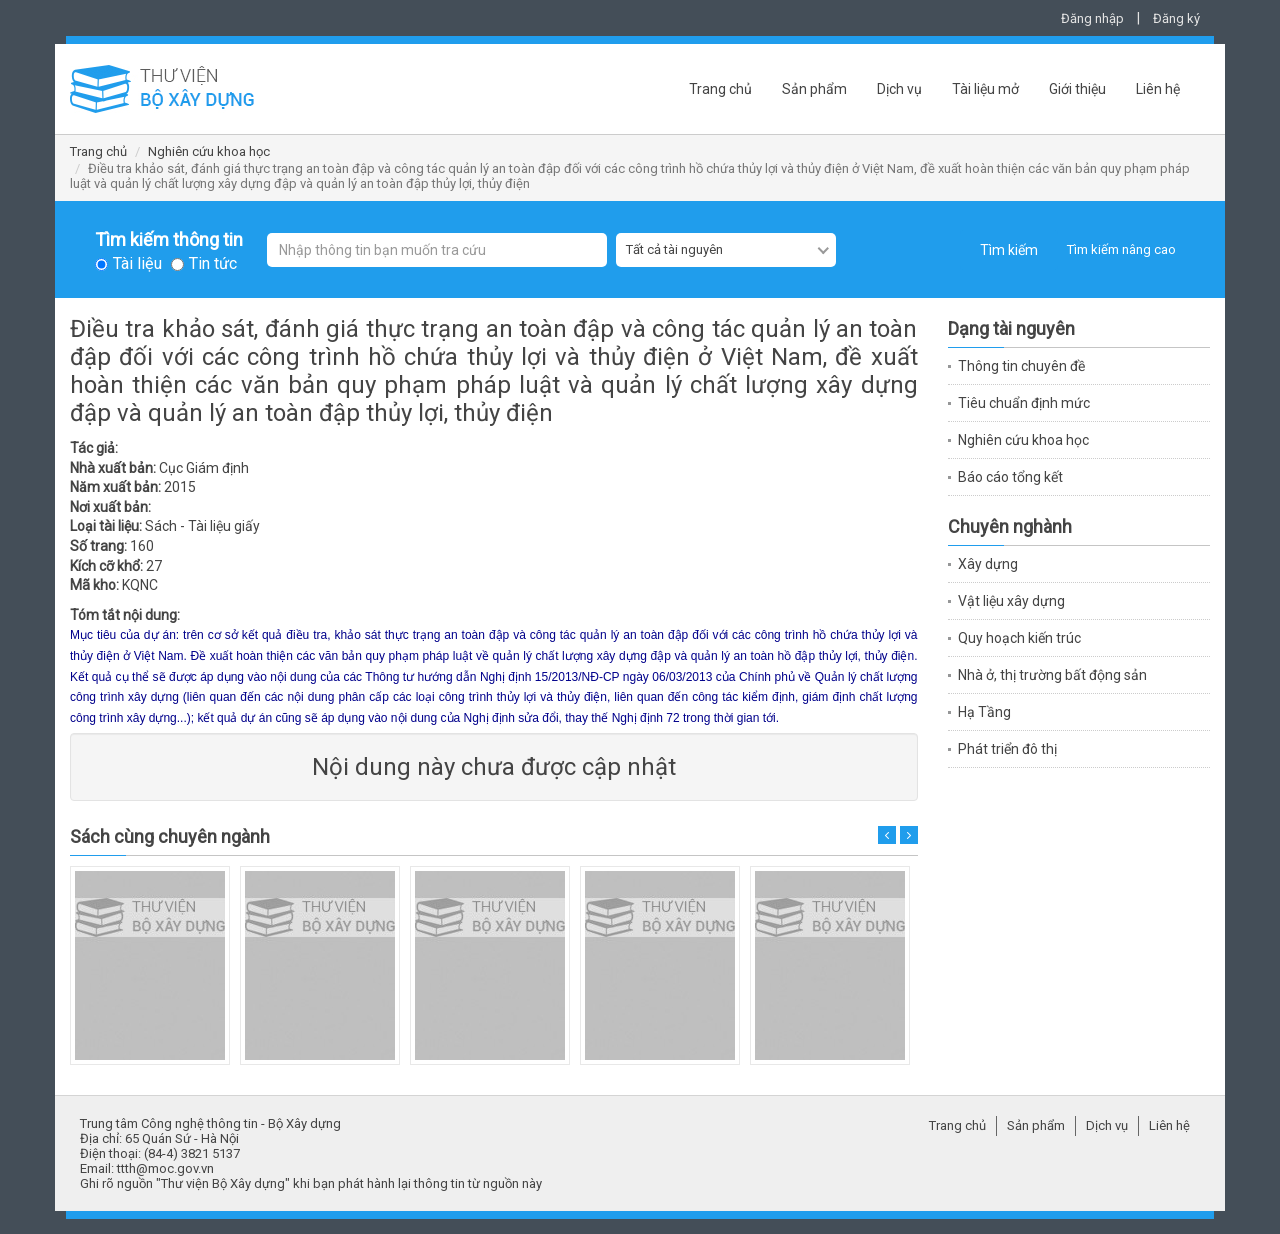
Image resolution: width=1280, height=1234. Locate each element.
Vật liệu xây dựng (1011, 601)
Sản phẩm (814, 89)
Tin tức (213, 264)
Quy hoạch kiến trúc (1019, 638)
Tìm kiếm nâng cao (1121, 249)
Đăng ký (1176, 18)
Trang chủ (720, 89)
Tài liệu (137, 264)
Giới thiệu (1077, 89)
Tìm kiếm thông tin (169, 240)
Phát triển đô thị (1007, 749)
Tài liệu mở (985, 89)
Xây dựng (988, 564)
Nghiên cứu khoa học (209, 151)
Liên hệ (1158, 89)
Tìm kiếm (1009, 250)
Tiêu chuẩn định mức (1024, 403)
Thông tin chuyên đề (1021, 366)
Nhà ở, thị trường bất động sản (1052, 675)
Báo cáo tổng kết (1010, 477)
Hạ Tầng (984, 712)
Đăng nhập (1092, 18)
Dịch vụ (899, 89)
